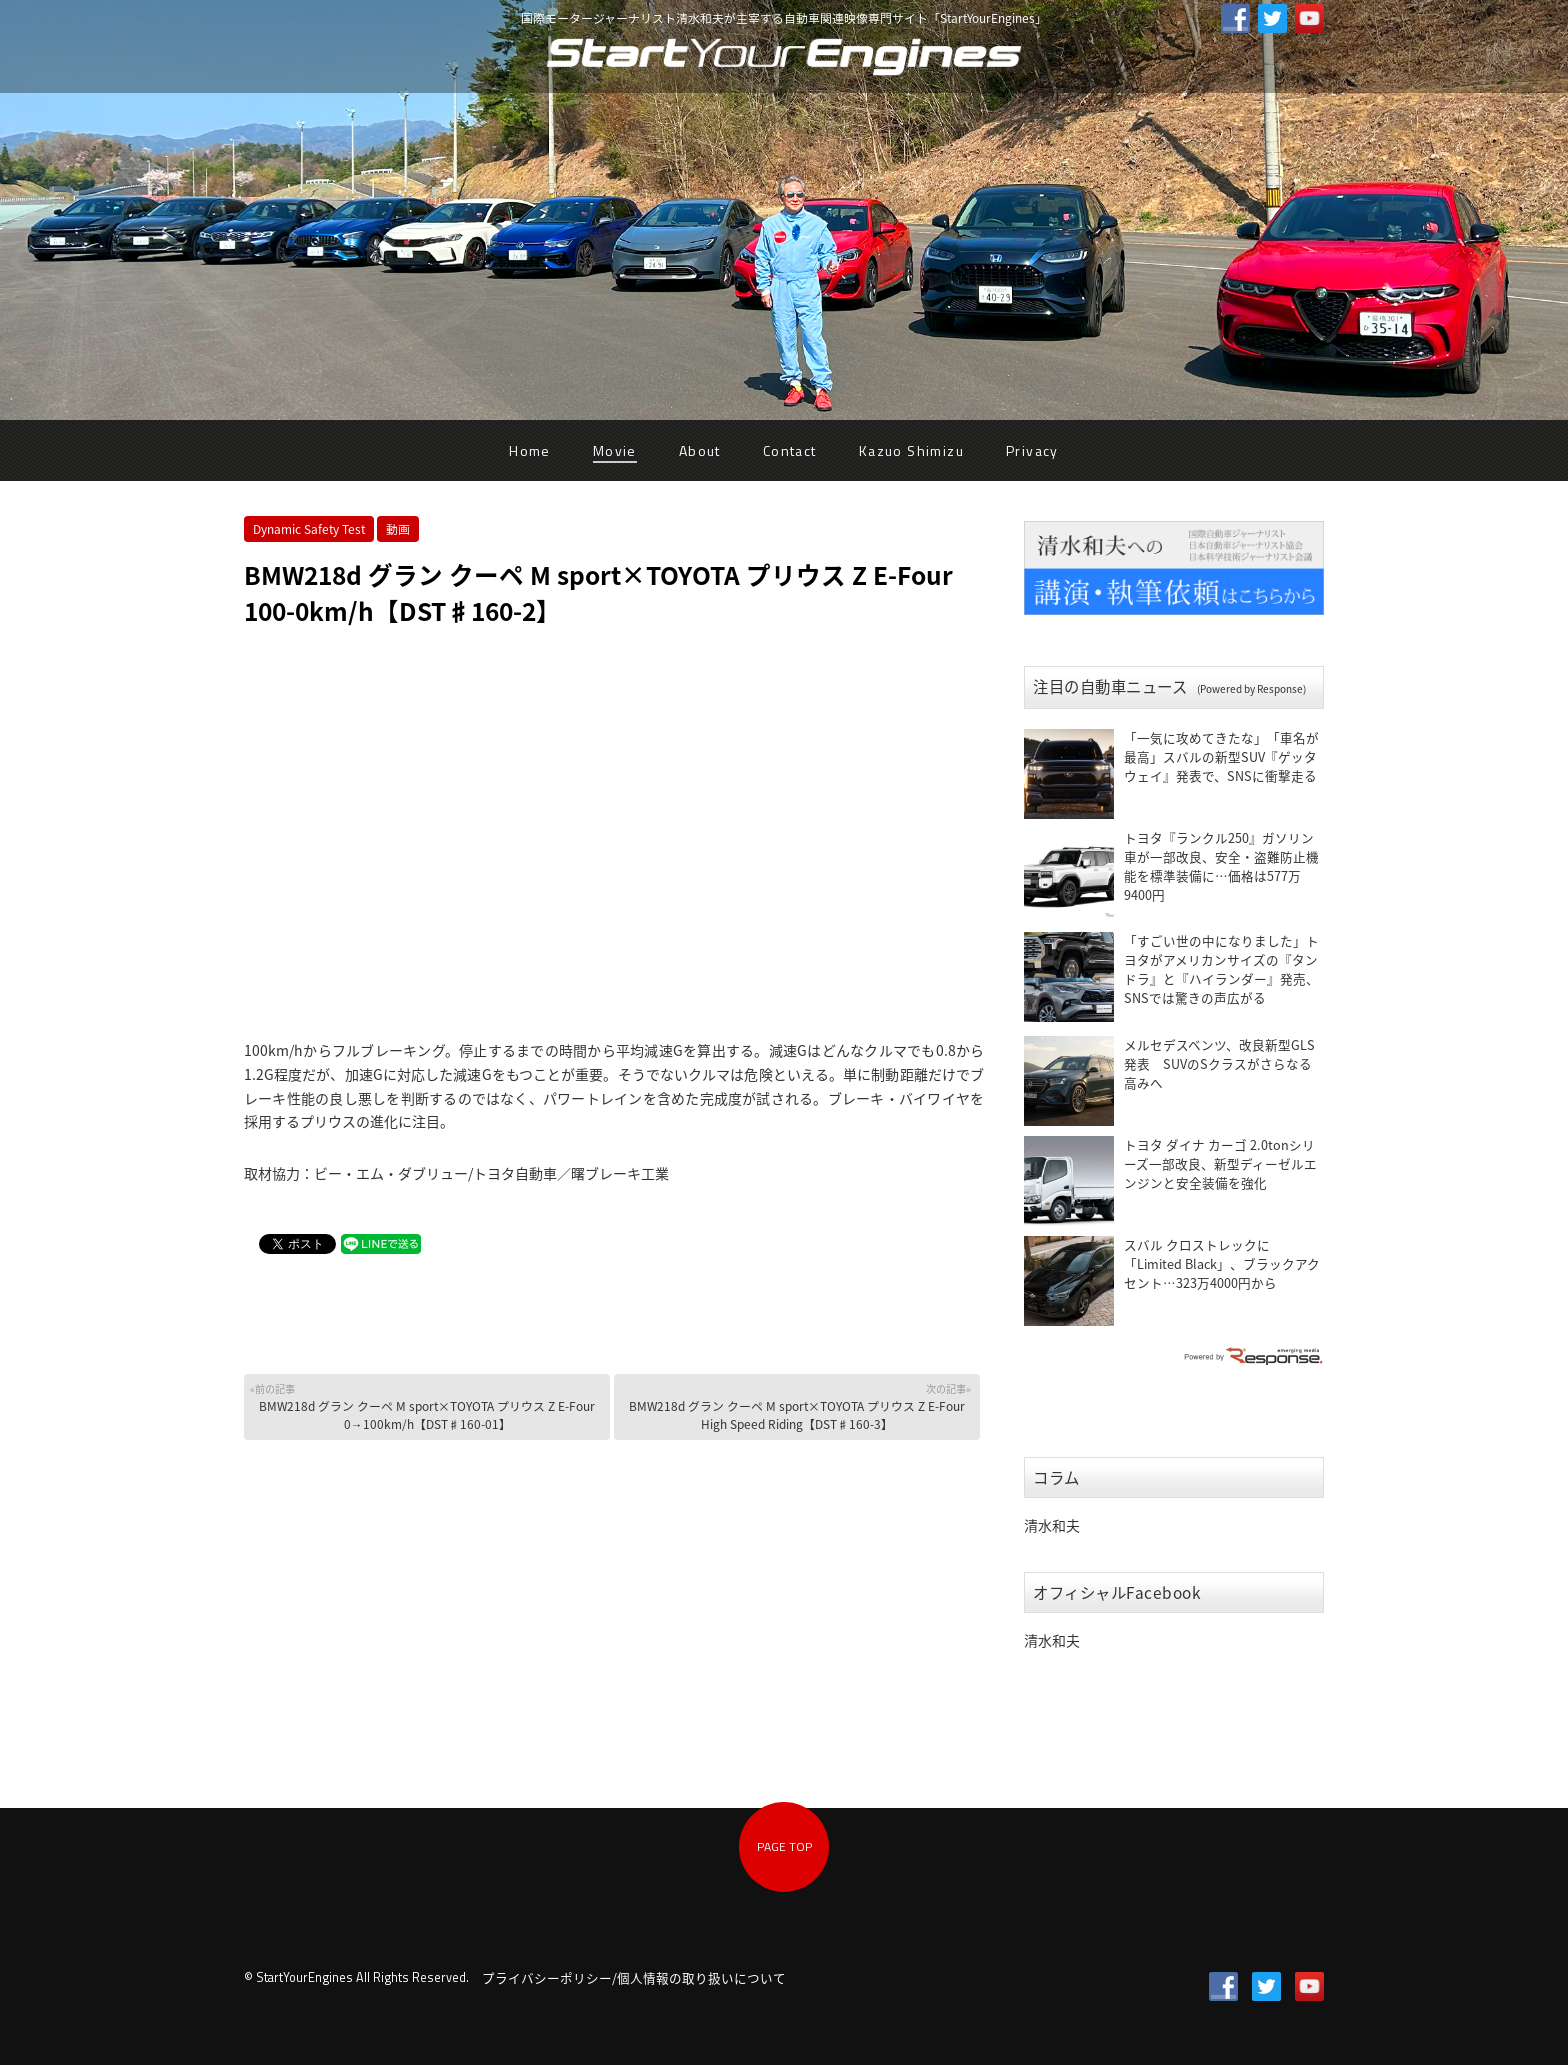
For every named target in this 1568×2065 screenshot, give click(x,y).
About (700, 450)
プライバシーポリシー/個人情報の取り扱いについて (634, 1977)
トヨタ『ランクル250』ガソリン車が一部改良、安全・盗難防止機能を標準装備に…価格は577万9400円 (1221, 866)
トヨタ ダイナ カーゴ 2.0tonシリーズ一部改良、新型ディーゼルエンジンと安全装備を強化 (1220, 1163)
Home (530, 450)
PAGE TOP (784, 1846)
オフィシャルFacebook (1117, 1592)
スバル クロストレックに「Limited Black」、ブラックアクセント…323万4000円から (1222, 1263)
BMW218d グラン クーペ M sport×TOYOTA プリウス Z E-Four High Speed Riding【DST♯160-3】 (798, 1406)
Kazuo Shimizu (911, 450)
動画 (398, 529)
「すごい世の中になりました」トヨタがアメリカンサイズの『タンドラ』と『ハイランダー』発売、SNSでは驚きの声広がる (1221, 969)
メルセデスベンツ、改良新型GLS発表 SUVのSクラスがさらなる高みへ (1219, 1063)
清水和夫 (1052, 1525)
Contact (790, 450)
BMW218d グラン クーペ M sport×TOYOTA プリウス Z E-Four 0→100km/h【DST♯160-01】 (428, 1406)
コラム (1056, 1477)
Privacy (1032, 450)
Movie (615, 450)
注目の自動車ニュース (1169, 686)
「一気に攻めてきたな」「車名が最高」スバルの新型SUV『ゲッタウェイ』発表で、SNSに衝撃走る (1221, 756)
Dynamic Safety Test (309, 529)
